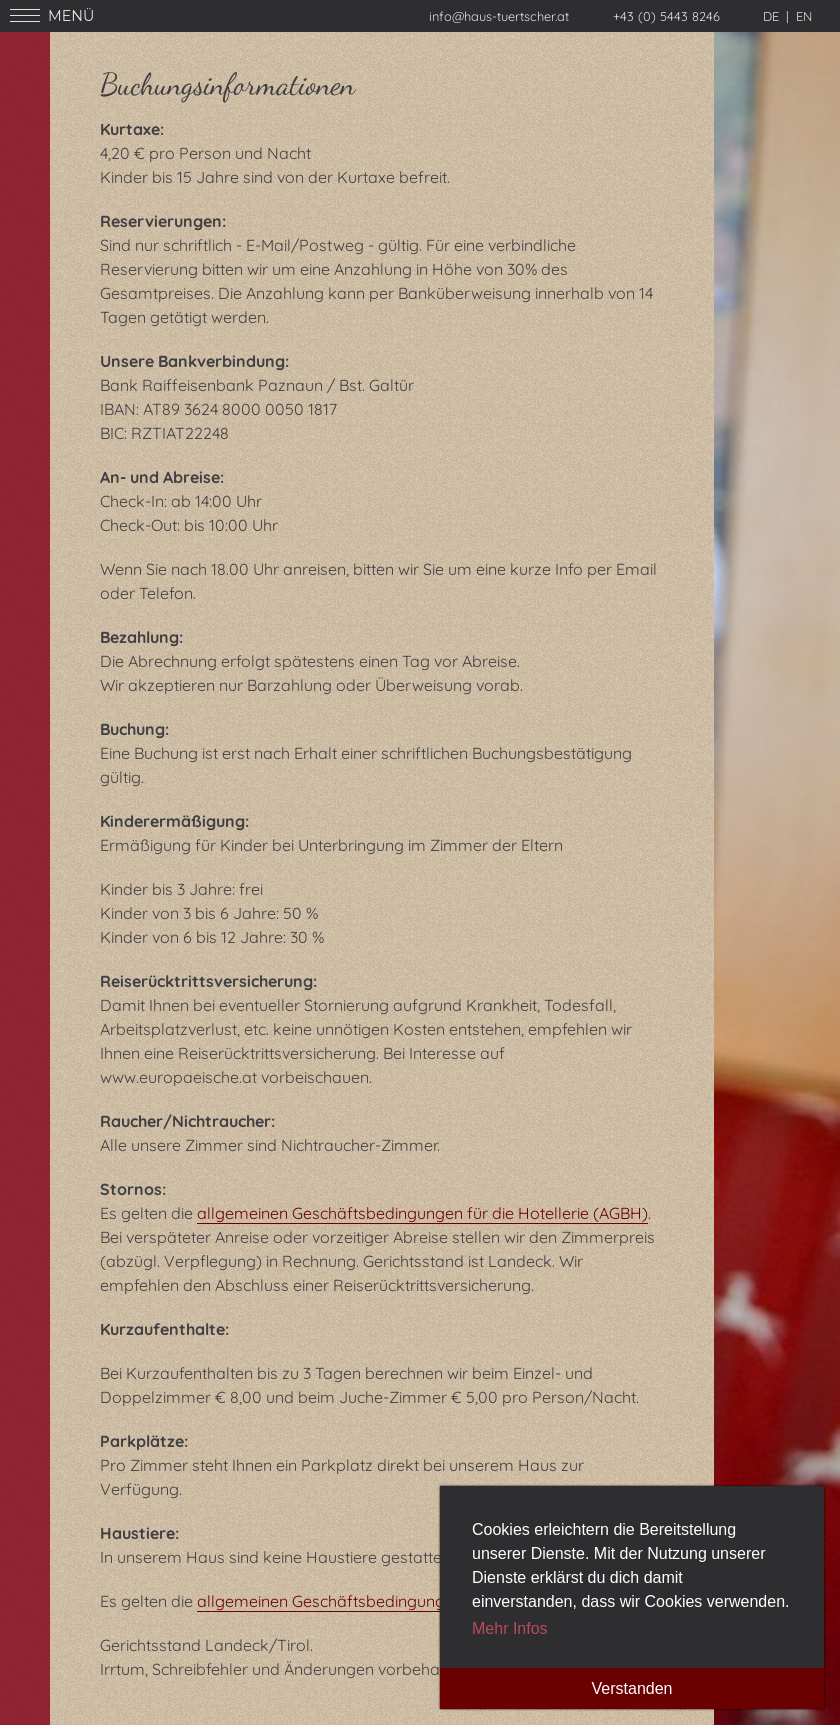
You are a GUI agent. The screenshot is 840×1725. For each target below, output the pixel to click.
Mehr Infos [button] (510, 1628)
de (771, 16)
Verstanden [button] (632, 1688)
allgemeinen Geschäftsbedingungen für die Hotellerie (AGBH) (422, 1213)
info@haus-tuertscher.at (499, 16)
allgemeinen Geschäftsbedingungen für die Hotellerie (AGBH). (424, 1601)
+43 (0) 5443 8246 (666, 16)
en (804, 16)
